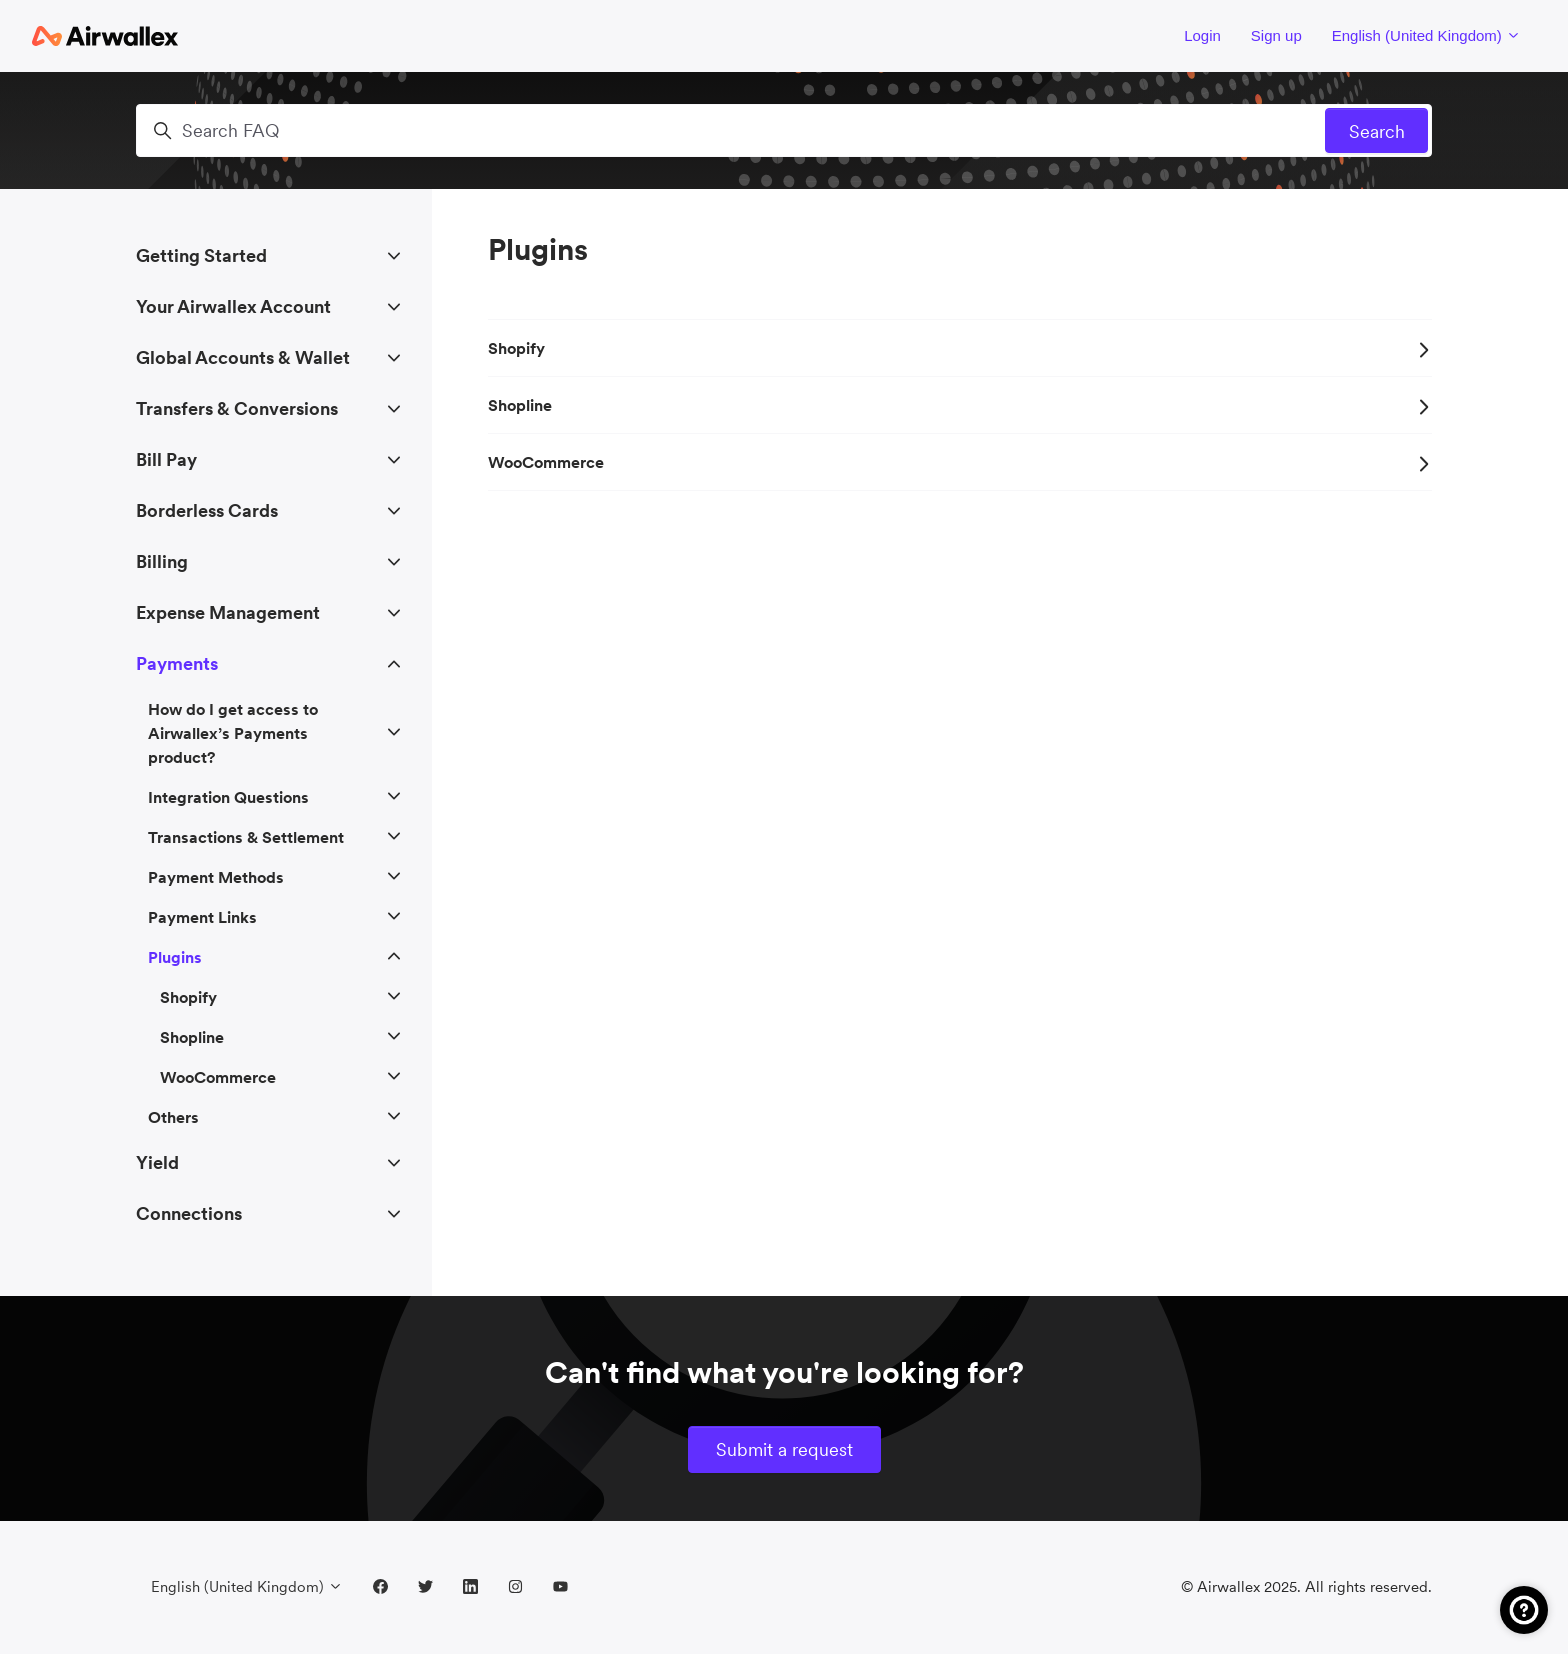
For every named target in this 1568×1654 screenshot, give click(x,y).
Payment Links (202, 917)
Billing (162, 561)
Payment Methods (216, 877)
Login (1202, 35)
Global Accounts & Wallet (243, 357)
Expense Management (228, 612)
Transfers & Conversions (237, 408)
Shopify (960, 348)
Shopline (960, 405)
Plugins (175, 957)
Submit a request (784, 1449)
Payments (177, 663)
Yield (157, 1162)
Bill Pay (166, 459)
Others (173, 1117)
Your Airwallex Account (233, 306)
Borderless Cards (207, 510)
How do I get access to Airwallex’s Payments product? (233, 733)
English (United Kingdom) (1426, 35)
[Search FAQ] (784, 130)
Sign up (1276, 35)
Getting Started (201, 255)
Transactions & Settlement (246, 837)
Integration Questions (228, 797)
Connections (189, 1213)
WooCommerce (960, 462)
